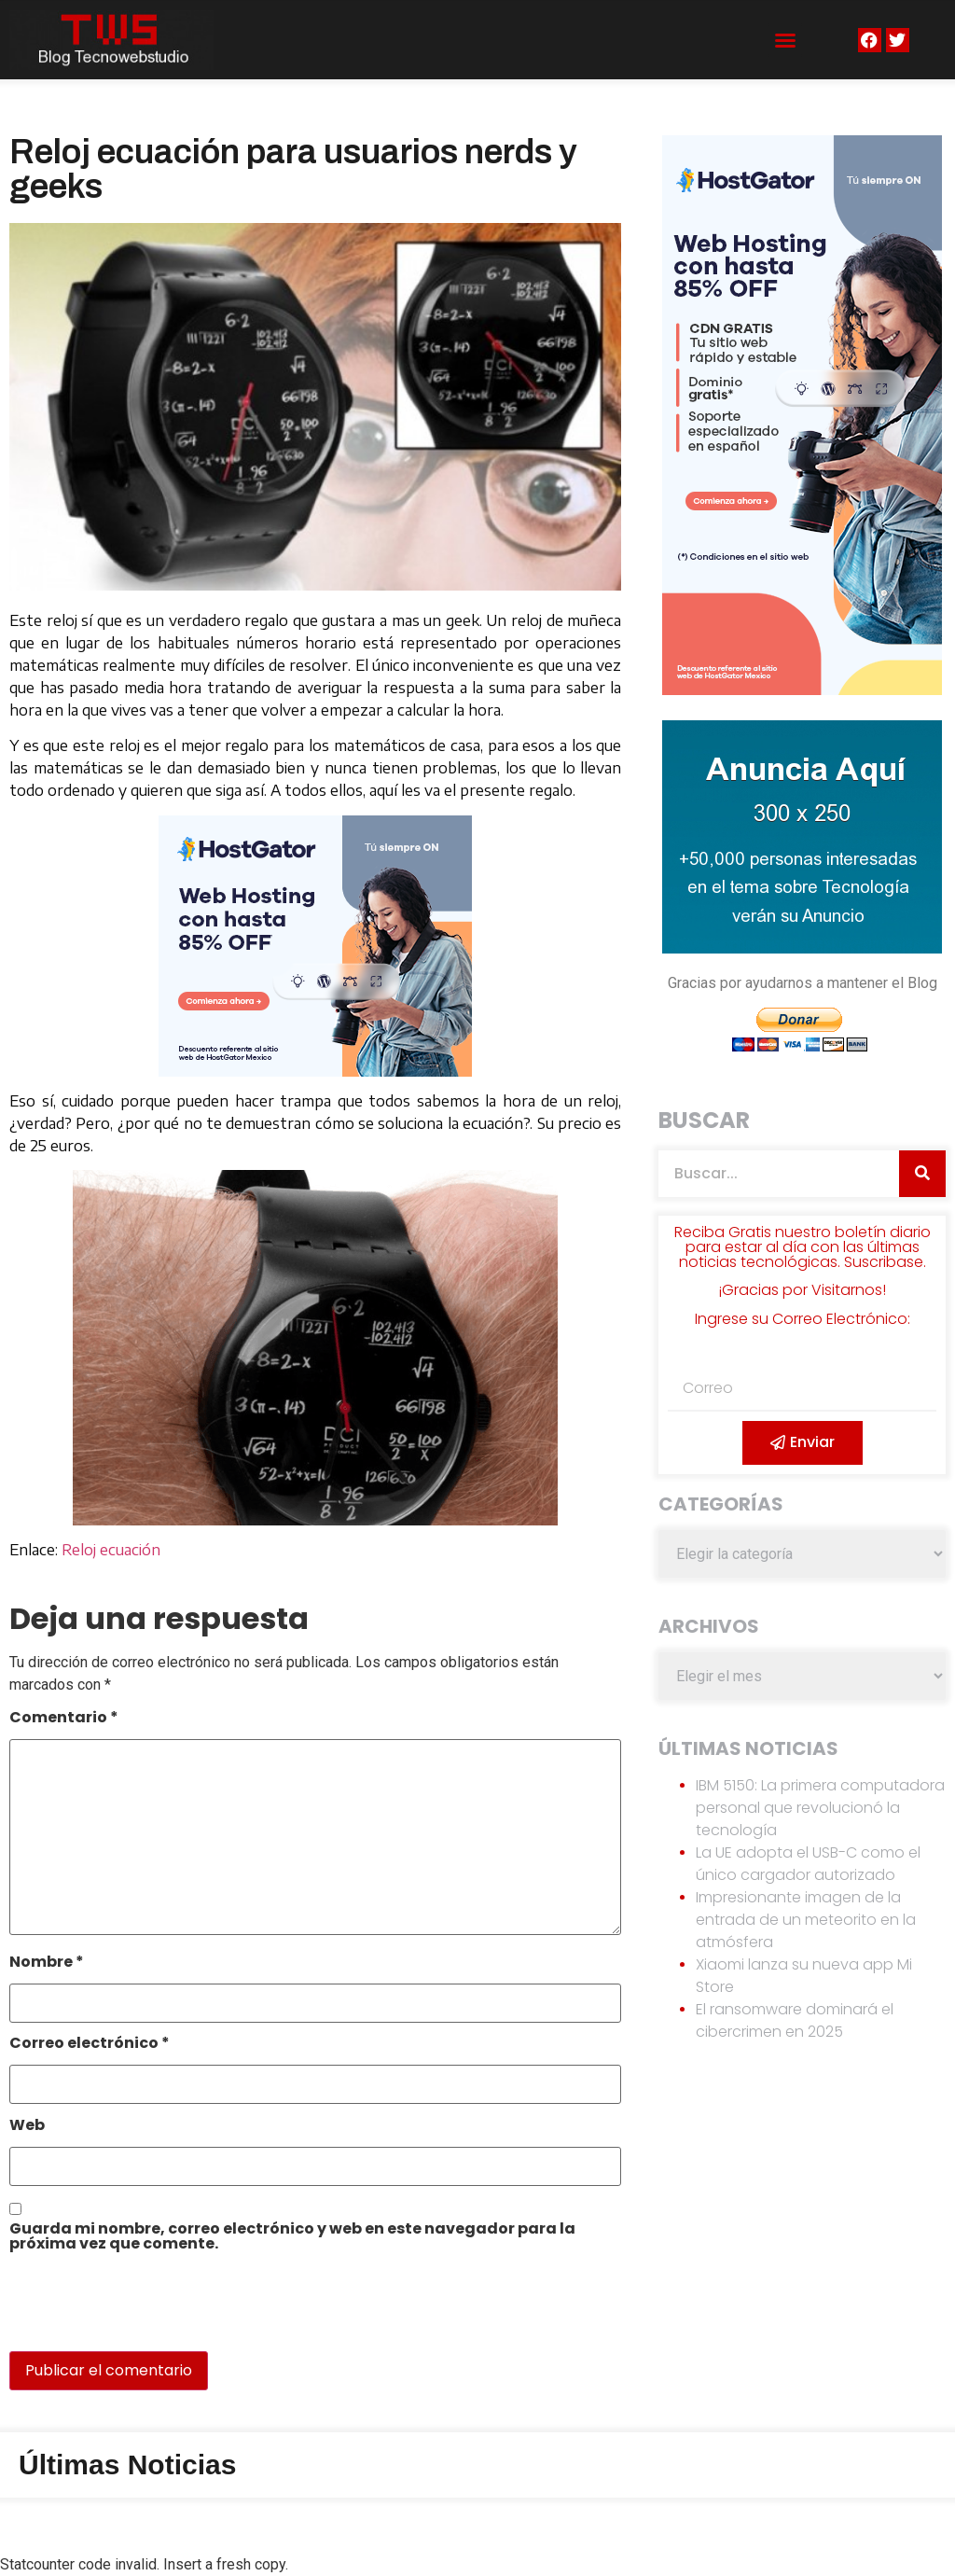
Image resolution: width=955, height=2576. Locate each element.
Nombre (46, 1963)
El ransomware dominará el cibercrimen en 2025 (794, 2020)
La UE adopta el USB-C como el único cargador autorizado (808, 1864)
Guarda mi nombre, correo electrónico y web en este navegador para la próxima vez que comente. (292, 2237)
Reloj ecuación (111, 1549)
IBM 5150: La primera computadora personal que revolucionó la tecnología (820, 1808)
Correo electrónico (89, 2045)
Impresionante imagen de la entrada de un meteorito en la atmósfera (806, 1920)
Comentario (63, 1719)
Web (27, 2127)
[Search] (922, 1173)
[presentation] (137, 2311)
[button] (785, 40)
